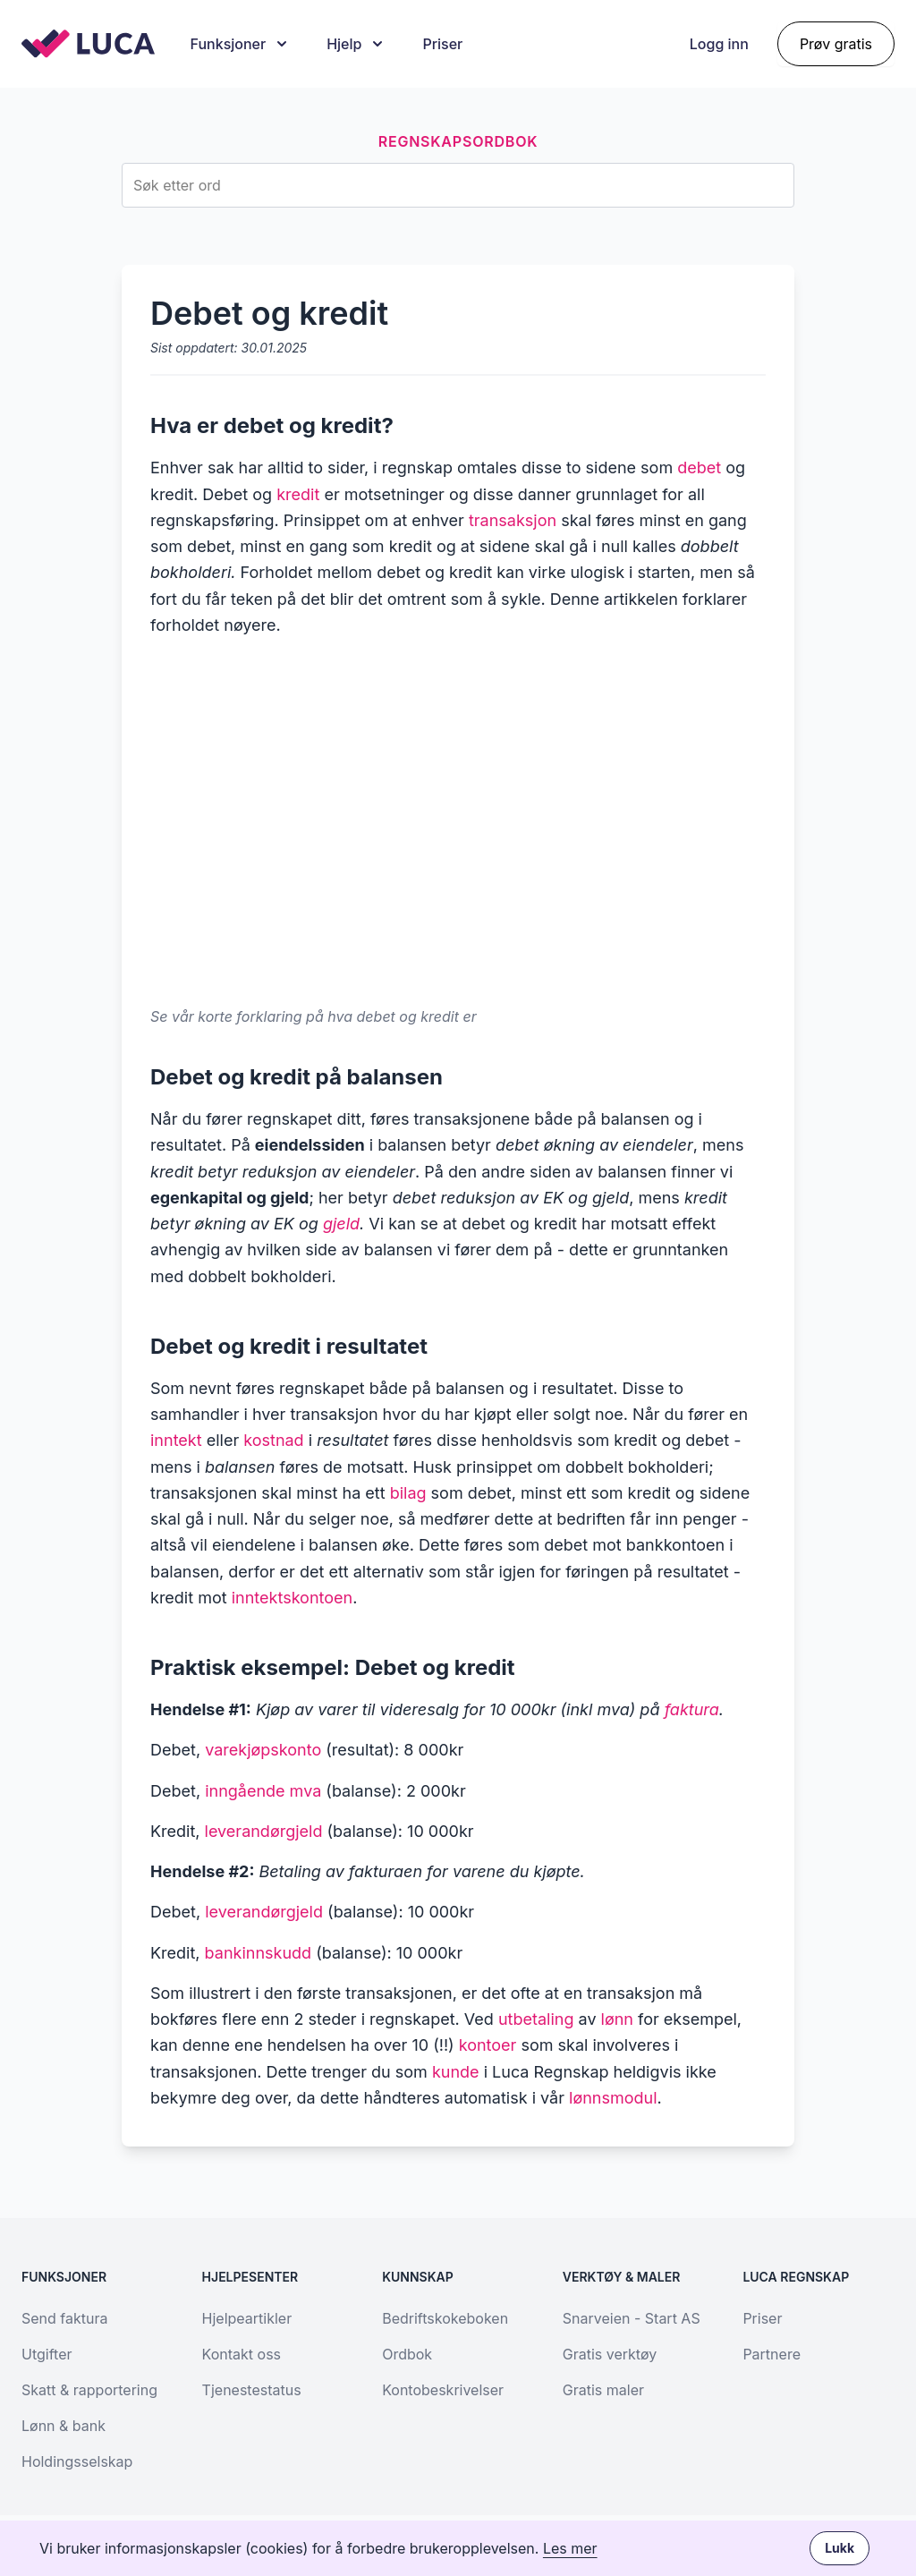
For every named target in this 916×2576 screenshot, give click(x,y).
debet (699, 467)
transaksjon (512, 520)
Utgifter (46, 2354)
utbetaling (536, 2019)
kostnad (273, 1440)
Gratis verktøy (610, 2354)
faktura (692, 1709)
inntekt (176, 1440)
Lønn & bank (63, 2426)
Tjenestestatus (251, 2390)
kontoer (488, 2045)
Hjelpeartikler (247, 2318)
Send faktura (64, 2318)
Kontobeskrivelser (443, 2390)
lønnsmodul (613, 2097)
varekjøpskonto (263, 1749)
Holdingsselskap (76, 2461)
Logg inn (719, 44)
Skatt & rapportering (89, 2390)
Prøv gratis (836, 44)
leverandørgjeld (264, 1831)
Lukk (839, 2547)
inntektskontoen (292, 1597)
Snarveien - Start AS (631, 2318)
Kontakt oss (241, 2354)
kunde (455, 2071)
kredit (297, 494)
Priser (442, 44)
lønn (617, 2019)
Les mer (570, 2548)
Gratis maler (603, 2390)
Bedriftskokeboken (445, 2318)
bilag (408, 1493)
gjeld (341, 1223)
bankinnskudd (258, 1952)
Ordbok (407, 2354)
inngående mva (263, 1790)
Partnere (771, 2354)
